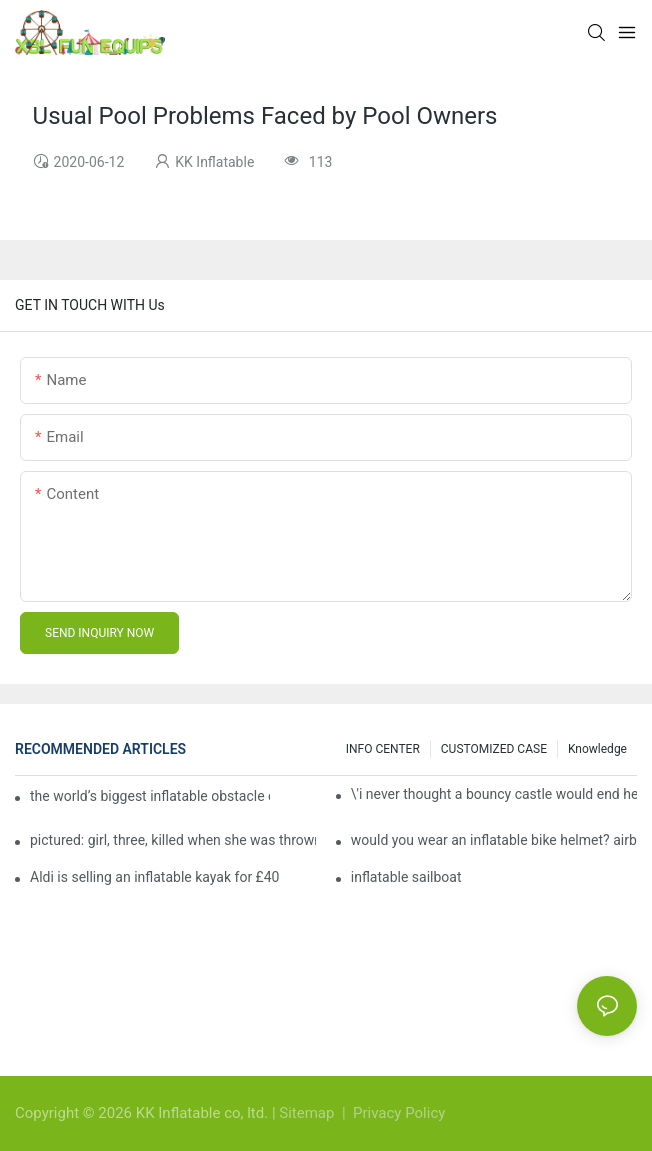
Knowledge (597, 749)
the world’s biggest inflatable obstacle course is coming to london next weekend (150, 796)
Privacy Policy (399, 1113)
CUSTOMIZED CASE (494, 749)
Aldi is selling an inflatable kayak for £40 (154, 877)
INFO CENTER (383, 749)
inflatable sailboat (406, 877)
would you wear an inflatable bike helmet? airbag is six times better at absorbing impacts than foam (494, 840)
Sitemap (308, 1113)
